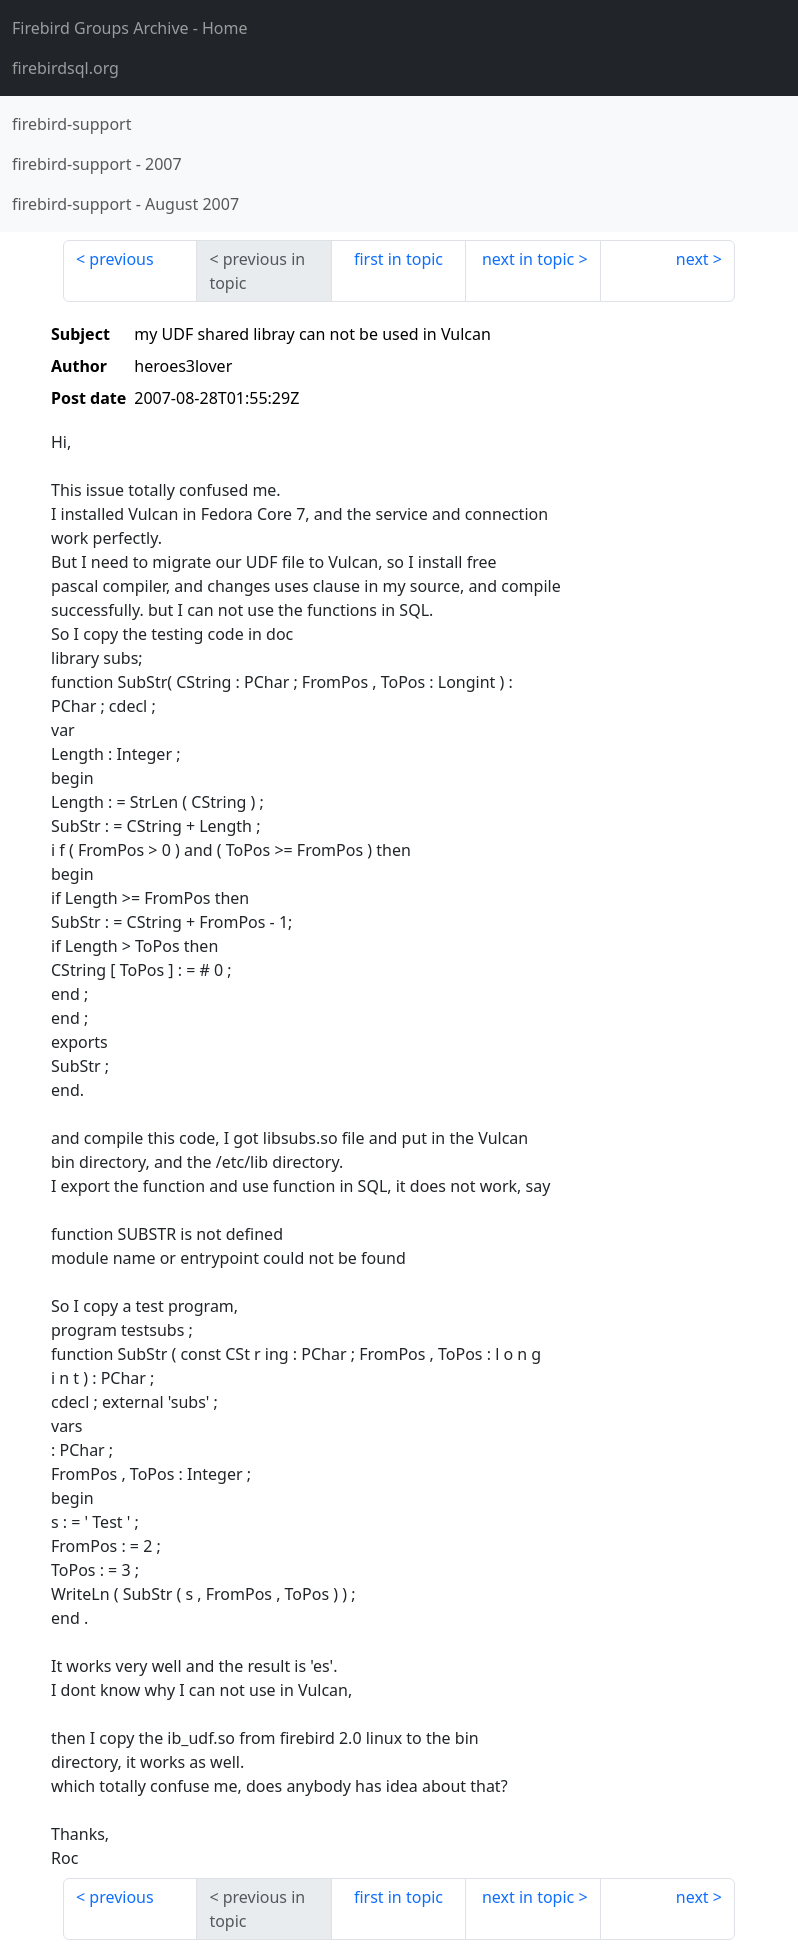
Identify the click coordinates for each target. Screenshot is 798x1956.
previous (121, 259)
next (692, 259)
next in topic (528, 259)
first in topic (398, 259)
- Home (130, 28)
